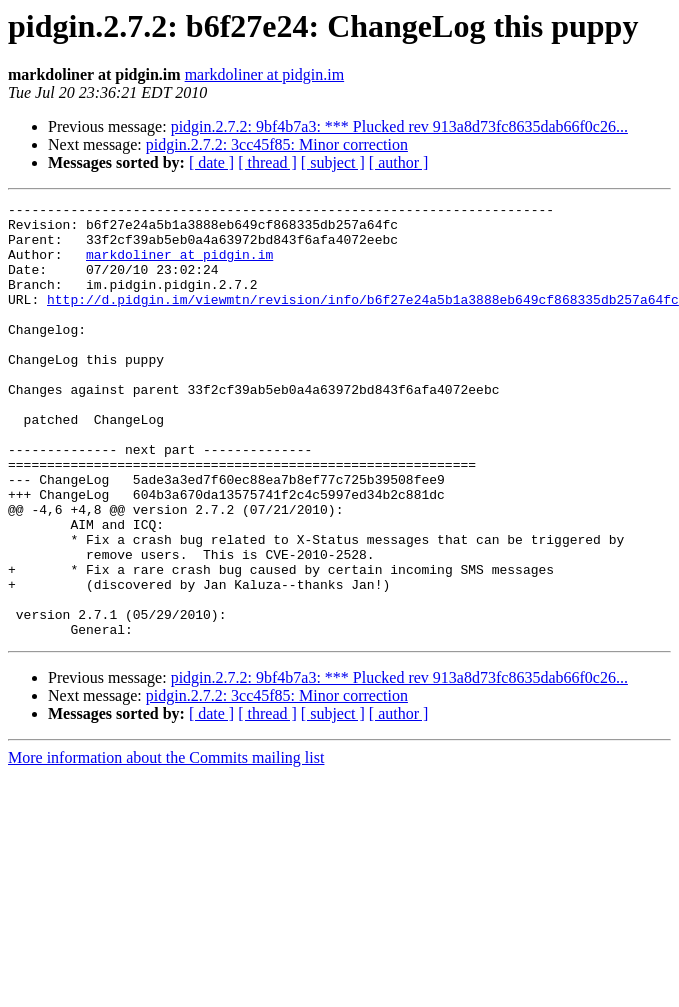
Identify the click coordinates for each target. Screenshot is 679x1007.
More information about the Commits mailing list (166, 844)
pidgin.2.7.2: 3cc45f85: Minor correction (277, 144)
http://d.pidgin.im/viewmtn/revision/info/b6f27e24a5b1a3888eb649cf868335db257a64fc (363, 320)
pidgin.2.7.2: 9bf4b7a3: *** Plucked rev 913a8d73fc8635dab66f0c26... (399, 126)
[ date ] (211, 162)
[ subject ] (333, 162)
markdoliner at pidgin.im (265, 74)
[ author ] (399, 162)
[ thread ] (267, 162)
